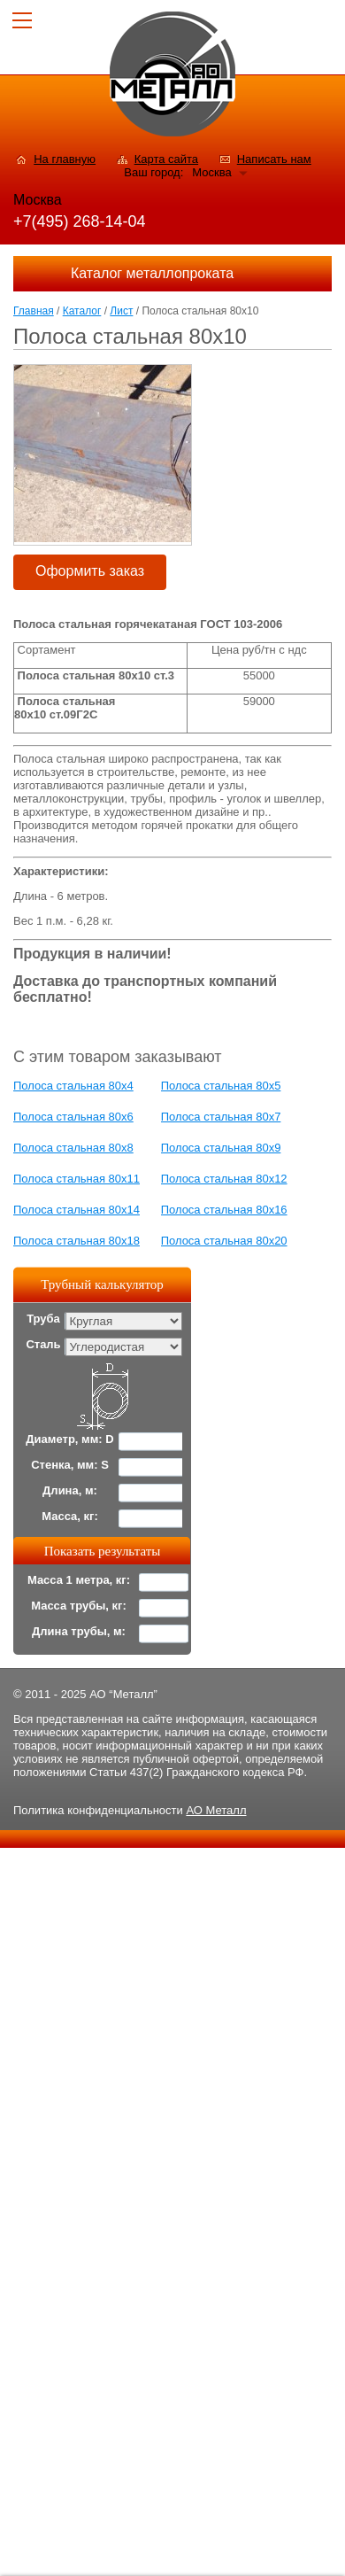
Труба (43, 1318)
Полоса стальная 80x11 (76, 1178)
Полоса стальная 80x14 (76, 1209)
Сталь (43, 1344)
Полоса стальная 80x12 (224, 1178)
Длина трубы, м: (79, 1631)
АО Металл (216, 1810)
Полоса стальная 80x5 (221, 1085)
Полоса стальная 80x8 (73, 1147)
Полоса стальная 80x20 (224, 1240)
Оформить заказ (89, 570)
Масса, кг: (70, 1516)
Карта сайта (166, 159)
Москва (211, 172)
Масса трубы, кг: (78, 1605)
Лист (121, 311)
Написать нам (274, 159)
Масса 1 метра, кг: (78, 1580)
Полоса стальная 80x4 (73, 1085)
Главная (33, 311)
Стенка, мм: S (70, 1464)
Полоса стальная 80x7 (221, 1116)
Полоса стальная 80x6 (73, 1116)
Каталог (82, 311)
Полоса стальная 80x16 (224, 1209)
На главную (65, 159)
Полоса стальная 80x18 (76, 1240)
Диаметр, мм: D (69, 1439)
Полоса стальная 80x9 (221, 1147)
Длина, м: (69, 1490)
